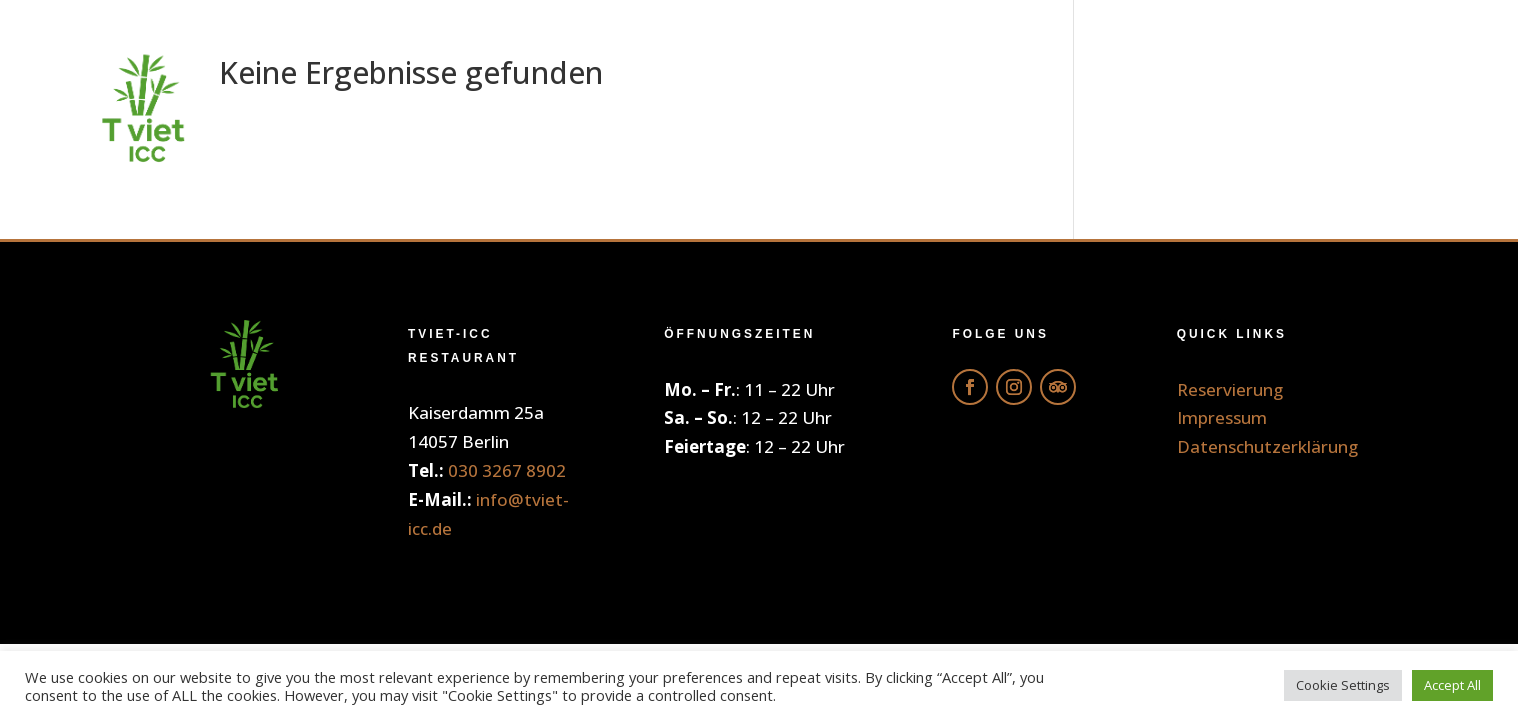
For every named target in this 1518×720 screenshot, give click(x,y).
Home (604, 109)
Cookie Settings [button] (1343, 685)
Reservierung (1338, 109)
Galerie (1165, 109)
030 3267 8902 (507, 470)
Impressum (1222, 417)
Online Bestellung (798, 109)
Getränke (1018, 109)
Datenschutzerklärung (1267, 446)
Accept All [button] (1452, 685)
